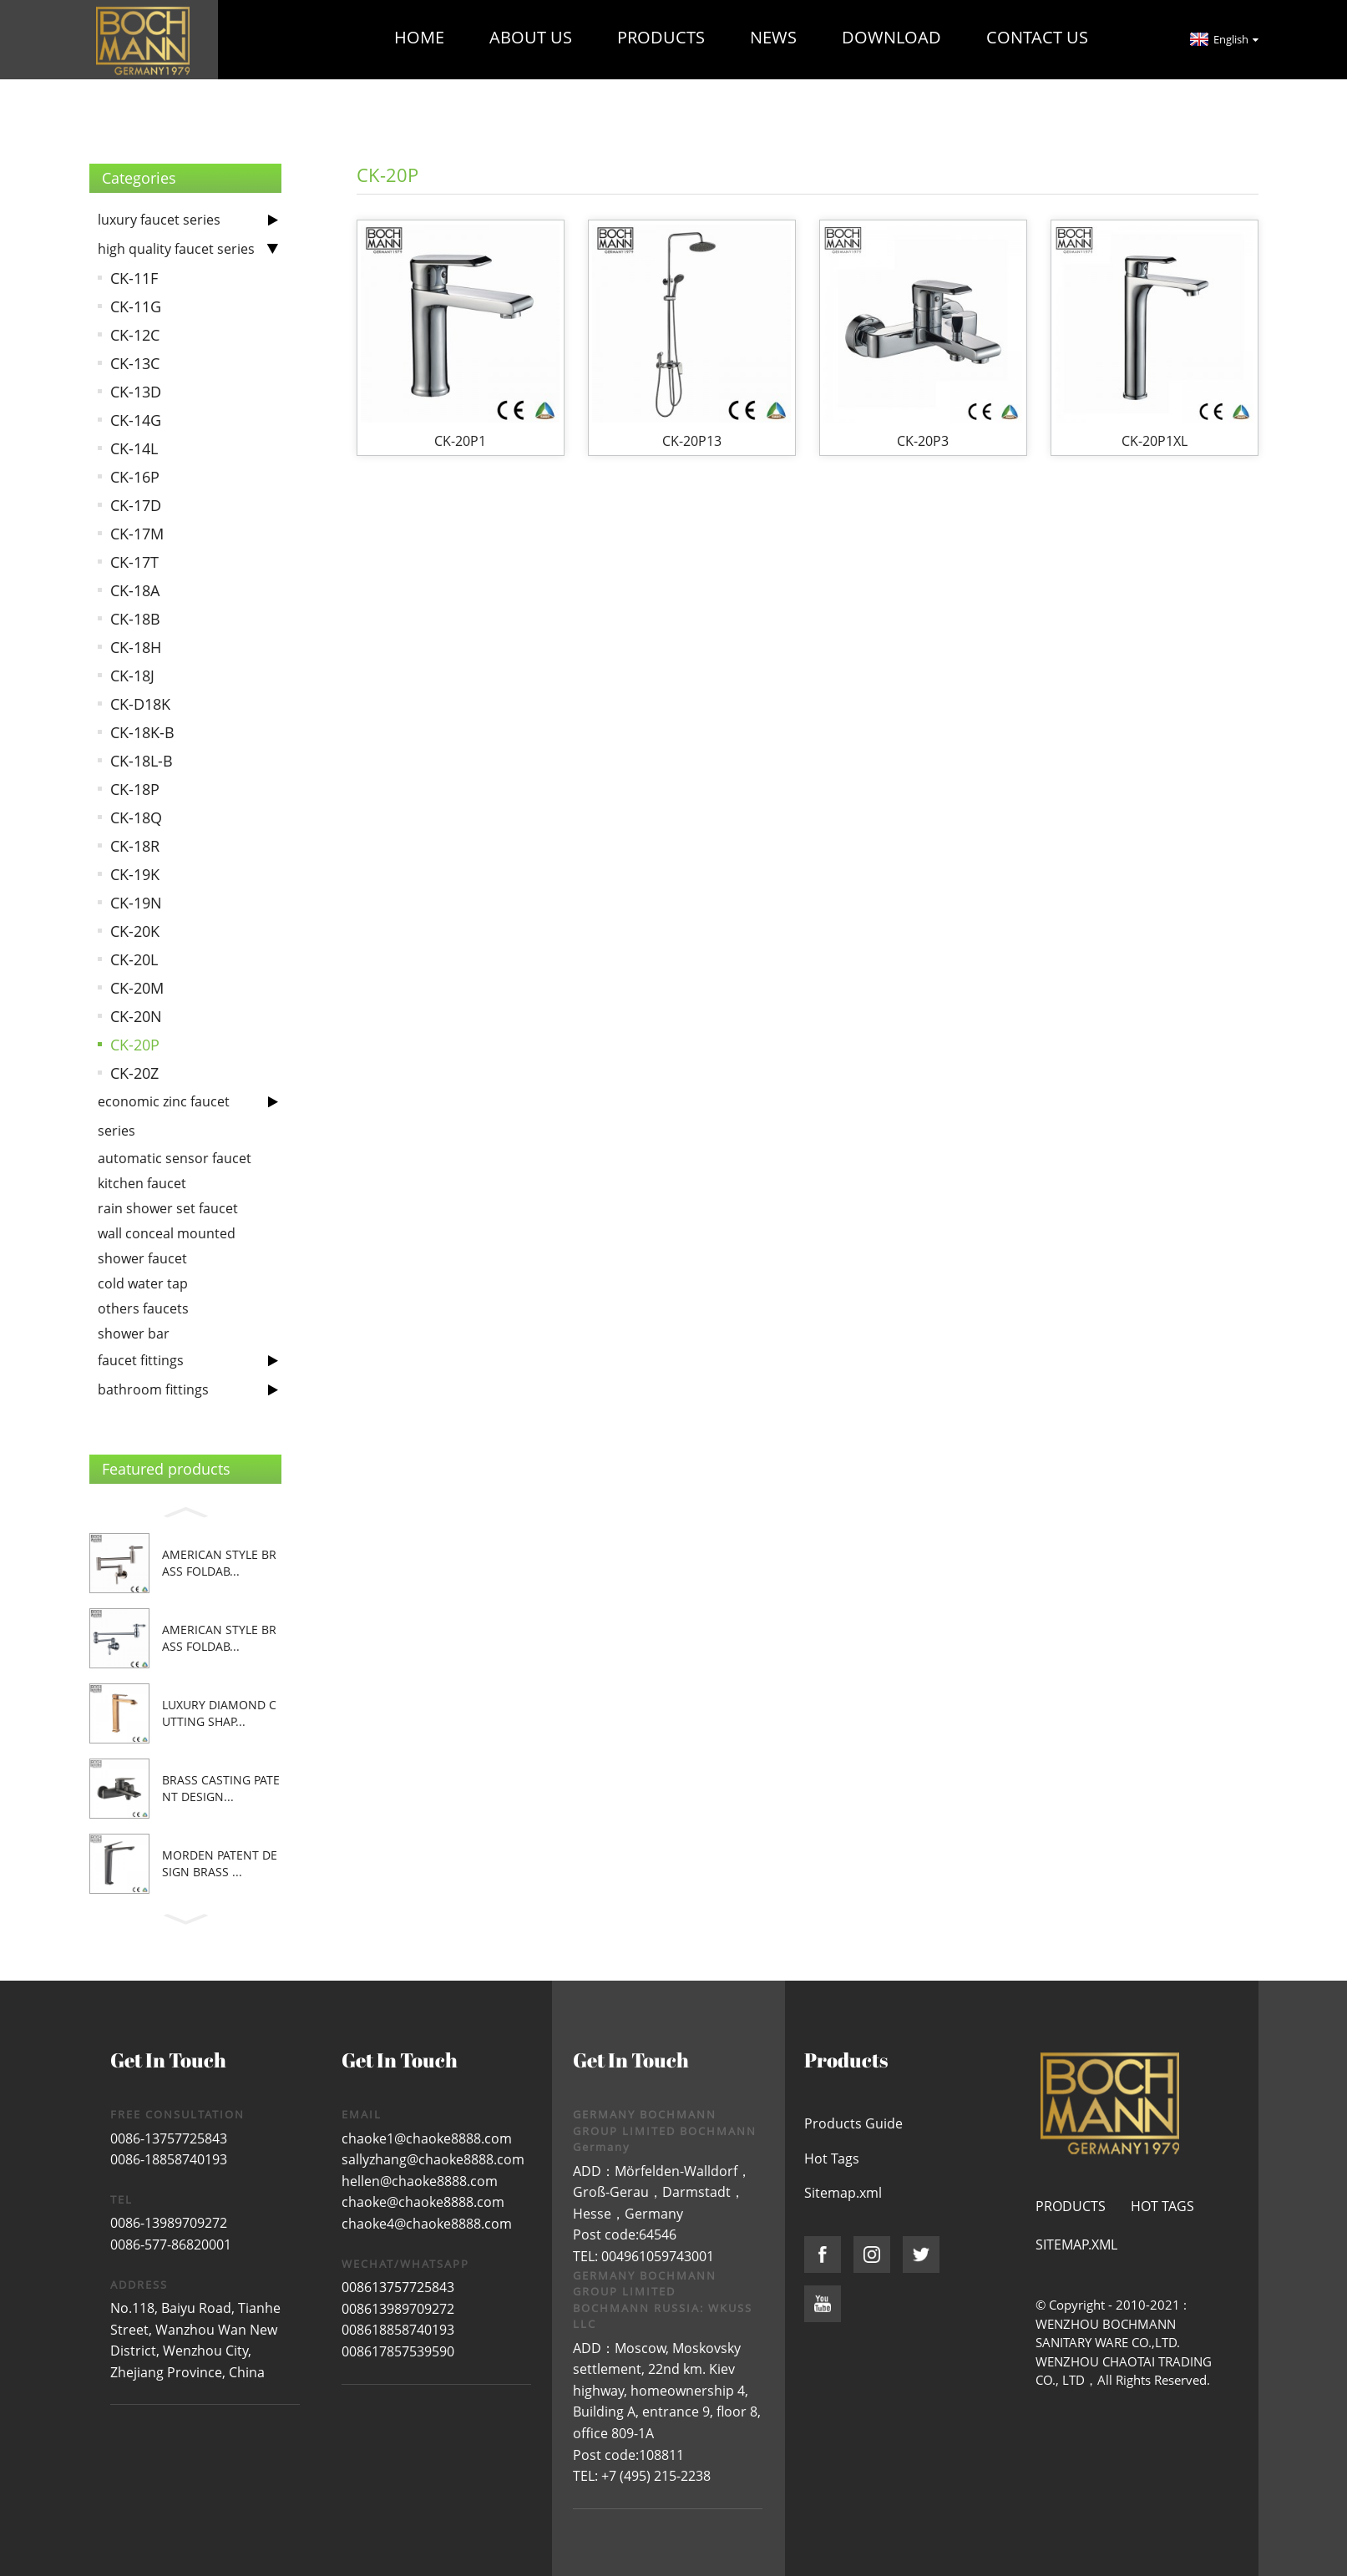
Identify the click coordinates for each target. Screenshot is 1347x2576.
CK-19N (136, 903)
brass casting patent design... (221, 1788)
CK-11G (135, 306)
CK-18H (135, 647)
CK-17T (134, 562)
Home (419, 37)
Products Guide (853, 2123)
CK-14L (134, 448)
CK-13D (135, 392)
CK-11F (134, 278)
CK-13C (135, 363)
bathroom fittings (153, 1389)
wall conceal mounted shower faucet (166, 1246)
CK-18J (132, 676)
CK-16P (135, 477)
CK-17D (135, 505)
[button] (185, 1509)
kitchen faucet (142, 1183)
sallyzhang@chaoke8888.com (433, 2159)
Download (891, 37)
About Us (530, 37)
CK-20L (134, 959)
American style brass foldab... (219, 1562)
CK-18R (135, 846)
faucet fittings (141, 1360)
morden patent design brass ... (219, 1863)
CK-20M (137, 988)
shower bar (134, 1333)
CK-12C (135, 335)
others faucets (143, 1308)
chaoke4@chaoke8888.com (427, 2223)
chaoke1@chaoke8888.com (427, 2138)
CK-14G (135, 420)
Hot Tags (831, 2158)
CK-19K (135, 874)
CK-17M (137, 534)
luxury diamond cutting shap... (219, 1713)
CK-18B (135, 619)
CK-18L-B (141, 761)
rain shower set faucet (168, 1208)
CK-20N (136, 1016)
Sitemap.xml (843, 2193)
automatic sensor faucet (174, 1158)
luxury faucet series (159, 219)
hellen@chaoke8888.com (420, 2181)
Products (661, 37)
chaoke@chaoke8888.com (423, 2202)
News (773, 37)
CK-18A (135, 590)
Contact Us (1037, 37)
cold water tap (143, 1283)
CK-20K (135, 931)
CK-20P (135, 1045)
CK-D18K (140, 704)
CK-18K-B (142, 732)
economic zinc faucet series (164, 1116)
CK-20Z (134, 1073)
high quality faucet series (176, 249)
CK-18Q (136, 817)
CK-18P (135, 789)
